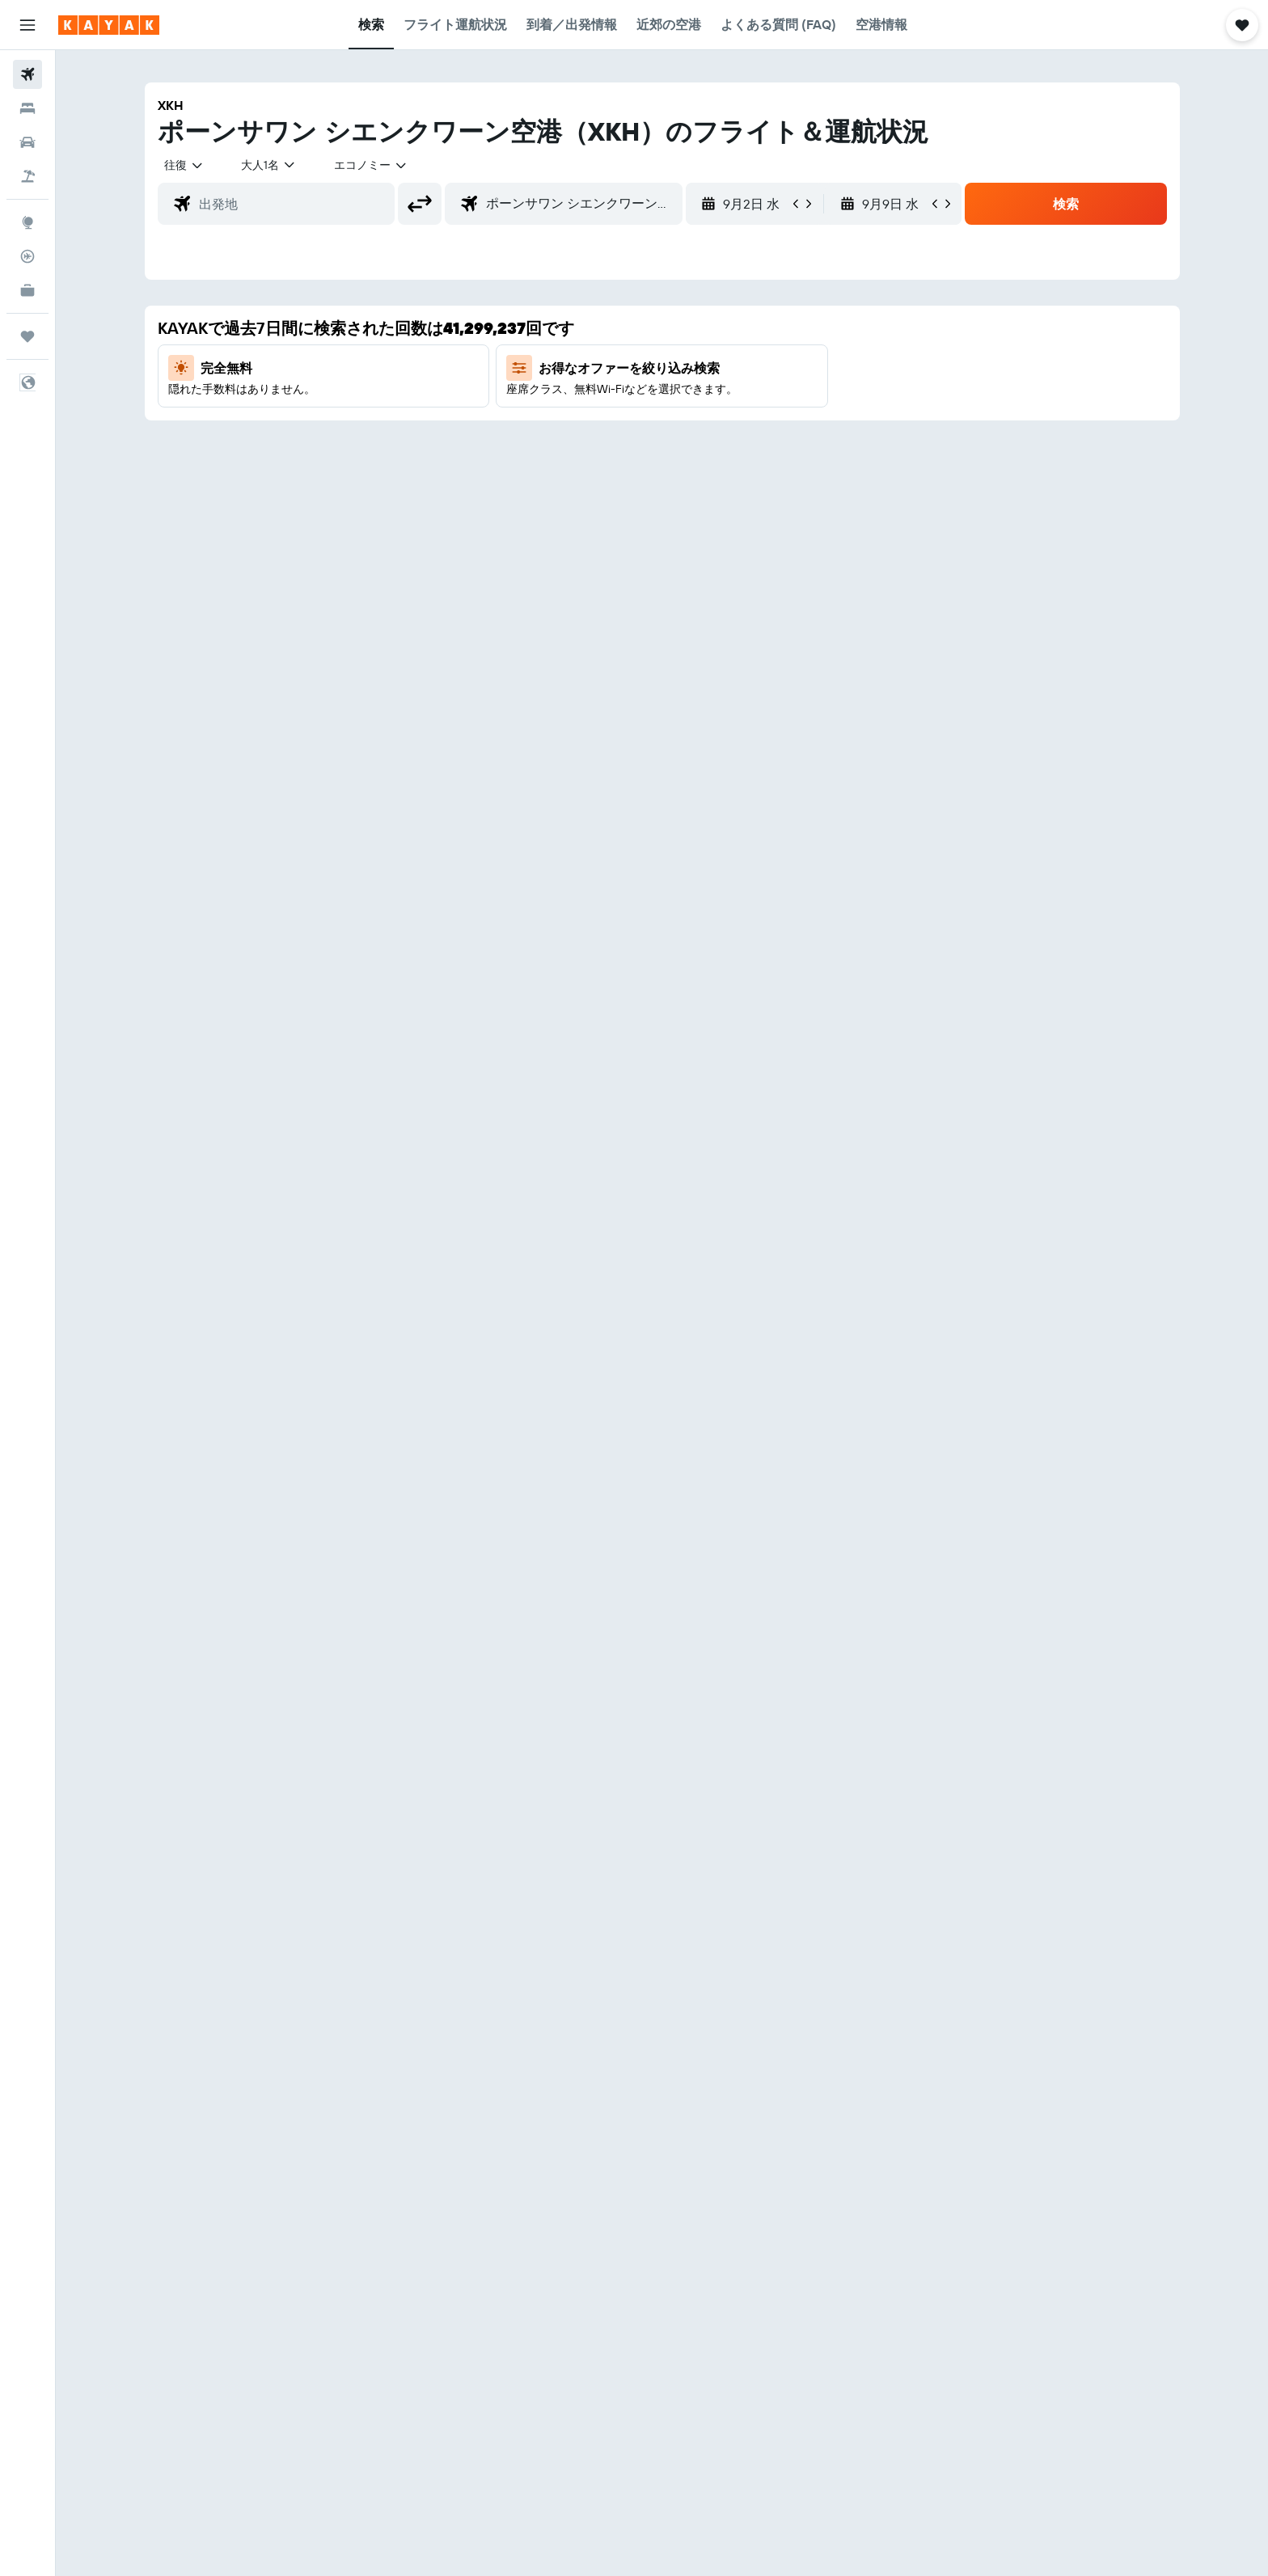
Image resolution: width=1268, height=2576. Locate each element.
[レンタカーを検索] (27, 142)
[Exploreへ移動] (27, 222)
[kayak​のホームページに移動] (108, 25)
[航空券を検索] (27, 74)
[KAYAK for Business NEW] (27, 290)
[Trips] (27, 336)
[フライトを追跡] (27, 256)
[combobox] (184, 165)
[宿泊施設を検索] (27, 108)
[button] (27, 25)
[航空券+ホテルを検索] (27, 176)
